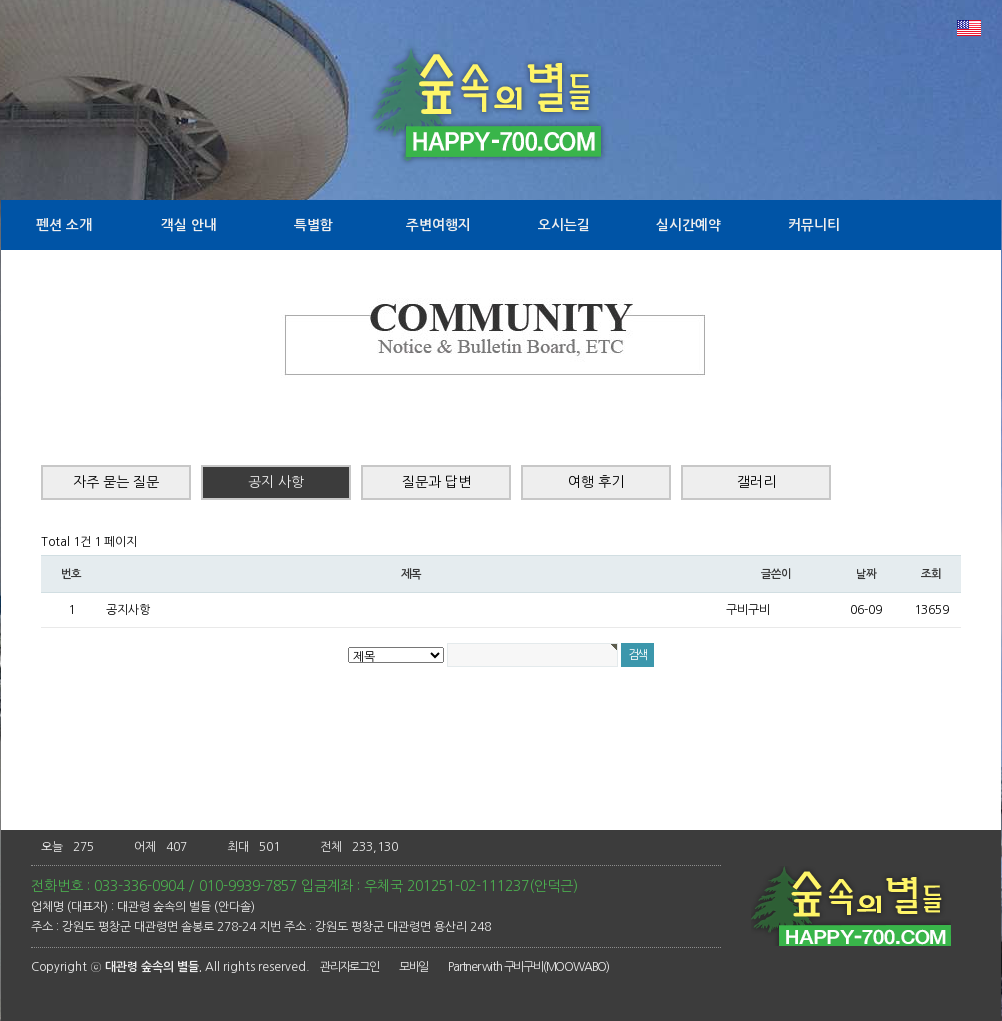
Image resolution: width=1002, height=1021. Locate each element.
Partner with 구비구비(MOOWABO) (528, 967)
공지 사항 (276, 482)
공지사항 (128, 610)
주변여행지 (438, 225)
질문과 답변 (436, 482)
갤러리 (756, 482)
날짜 (866, 574)
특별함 (313, 225)
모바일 (413, 967)
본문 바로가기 (0, 0)
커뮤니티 (814, 225)
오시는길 (564, 225)
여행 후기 (596, 482)
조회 (931, 574)
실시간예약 (688, 225)
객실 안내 (189, 225)
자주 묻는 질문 (116, 482)
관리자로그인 (349, 967)
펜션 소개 (64, 225)
